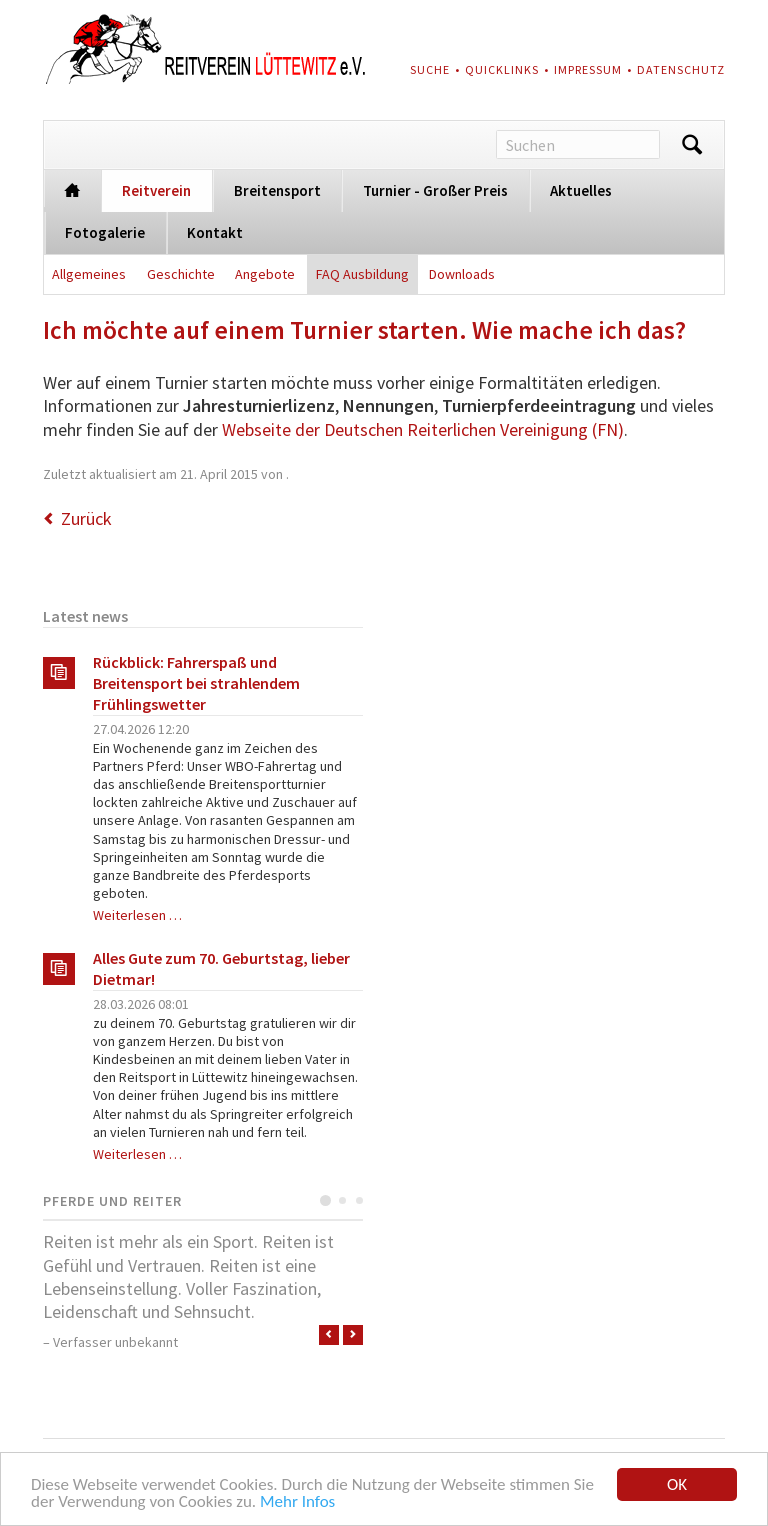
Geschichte (181, 274)
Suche (430, 69)
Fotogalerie (105, 232)
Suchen (692, 145)
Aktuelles (581, 190)
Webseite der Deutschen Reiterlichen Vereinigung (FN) (423, 429)
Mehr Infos (297, 1502)
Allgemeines (89, 274)
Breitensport (277, 190)
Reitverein (156, 190)
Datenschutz (681, 69)
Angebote (265, 274)
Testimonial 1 (325, 1200)
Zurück (86, 518)
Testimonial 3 (359, 1200)
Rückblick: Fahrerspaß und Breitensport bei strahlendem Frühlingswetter (196, 683)
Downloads (462, 274)
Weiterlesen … (137, 915)
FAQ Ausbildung (362, 274)
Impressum (588, 69)
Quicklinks (502, 69)
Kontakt (215, 232)
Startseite (72, 188)
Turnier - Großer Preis (435, 190)
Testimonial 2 (342, 1200)
